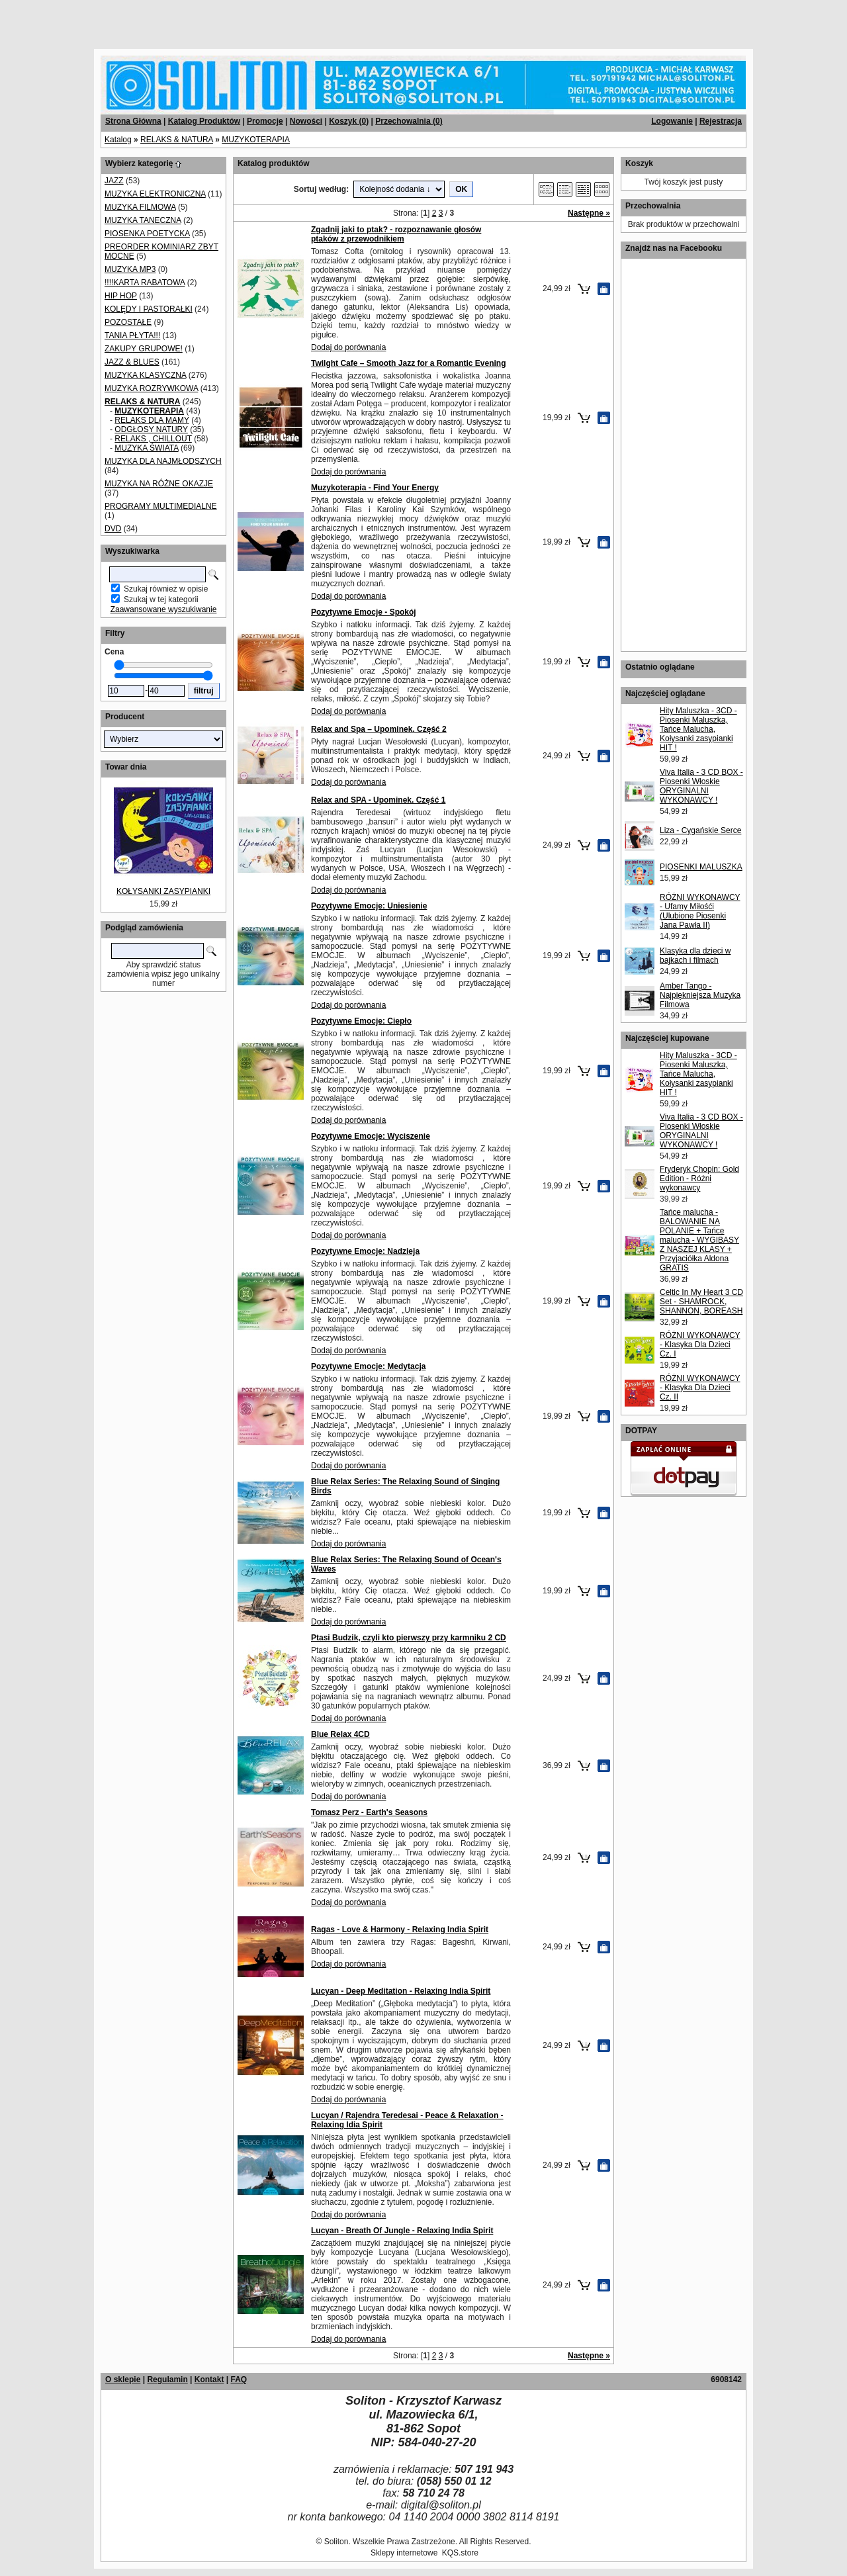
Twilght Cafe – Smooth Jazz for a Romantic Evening (408, 363)
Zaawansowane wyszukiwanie (164, 609)
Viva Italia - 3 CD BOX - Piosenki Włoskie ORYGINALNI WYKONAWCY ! (701, 786)
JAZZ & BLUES (132, 362)
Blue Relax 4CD (340, 1734)
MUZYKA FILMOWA (140, 207)
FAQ (238, 2379)
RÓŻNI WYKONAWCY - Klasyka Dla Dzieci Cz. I (700, 1344)
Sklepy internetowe (404, 2552)
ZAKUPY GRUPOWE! (144, 348)
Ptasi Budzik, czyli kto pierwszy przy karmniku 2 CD (408, 1637)
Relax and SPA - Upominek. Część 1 (378, 800)
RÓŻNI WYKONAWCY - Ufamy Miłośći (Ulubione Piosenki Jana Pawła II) (700, 911)
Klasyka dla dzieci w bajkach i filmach (695, 955)
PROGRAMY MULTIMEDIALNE (161, 506)
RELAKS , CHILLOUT (152, 438)
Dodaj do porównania (348, 347)
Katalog (118, 139)
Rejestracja (720, 121)
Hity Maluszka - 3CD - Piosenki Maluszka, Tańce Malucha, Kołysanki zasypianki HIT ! (698, 729)
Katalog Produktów (204, 121)
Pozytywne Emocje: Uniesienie (369, 905)
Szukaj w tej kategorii (161, 599)
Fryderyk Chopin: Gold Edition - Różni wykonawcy (699, 1178)
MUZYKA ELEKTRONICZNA (155, 194)
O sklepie (122, 2379)
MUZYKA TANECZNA (143, 220)
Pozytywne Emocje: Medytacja (368, 1366)
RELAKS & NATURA (176, 139)
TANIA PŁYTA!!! (132, 335)
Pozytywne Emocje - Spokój (363, 612)
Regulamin (167, 2379)
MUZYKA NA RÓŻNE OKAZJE (159, 483)
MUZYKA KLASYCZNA (145, 375)
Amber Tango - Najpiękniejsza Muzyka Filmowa (700, 995)
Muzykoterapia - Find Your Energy (375, 487)
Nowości (306, 121)
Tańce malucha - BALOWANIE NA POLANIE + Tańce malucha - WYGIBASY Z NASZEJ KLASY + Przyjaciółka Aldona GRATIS (699, 1240)
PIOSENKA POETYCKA (147, 233)
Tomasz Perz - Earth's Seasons (369, 1812)
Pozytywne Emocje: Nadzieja (365, 1251)
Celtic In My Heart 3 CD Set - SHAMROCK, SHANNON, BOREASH (701, 1301)
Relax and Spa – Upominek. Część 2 (379, 729)
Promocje (265, 121)
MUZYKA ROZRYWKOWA (151, 388)
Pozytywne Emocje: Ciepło (361, 1021)
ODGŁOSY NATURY (150, 429)
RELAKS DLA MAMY (151, 420)
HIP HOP (121, 295)
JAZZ (114, 180)
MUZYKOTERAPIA (256, 139)
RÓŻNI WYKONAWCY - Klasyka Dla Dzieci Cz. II (700, 1387)
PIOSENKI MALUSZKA (701, 866)
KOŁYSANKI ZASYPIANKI (163, 891)
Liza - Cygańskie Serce (700, 830)
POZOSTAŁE (128, 322)
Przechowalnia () (408, 121)
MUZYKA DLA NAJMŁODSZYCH (163, 461)
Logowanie (672, 121)
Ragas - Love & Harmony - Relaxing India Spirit (399, 1929)
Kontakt (209, 2379)
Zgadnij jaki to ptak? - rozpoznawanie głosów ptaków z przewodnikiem (396, 234)
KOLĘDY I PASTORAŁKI (149, 309)
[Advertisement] (160, 20)
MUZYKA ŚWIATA (146, 448)
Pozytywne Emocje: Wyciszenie (370, 1136)
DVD (113, 528)
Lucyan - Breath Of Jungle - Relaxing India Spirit (402, 2230)
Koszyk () (349, 121)
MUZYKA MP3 (130, 269)
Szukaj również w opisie (166, 589)
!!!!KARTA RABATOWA (145, 282)
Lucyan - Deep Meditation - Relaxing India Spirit (400, 1991)
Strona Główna (133, 121)
